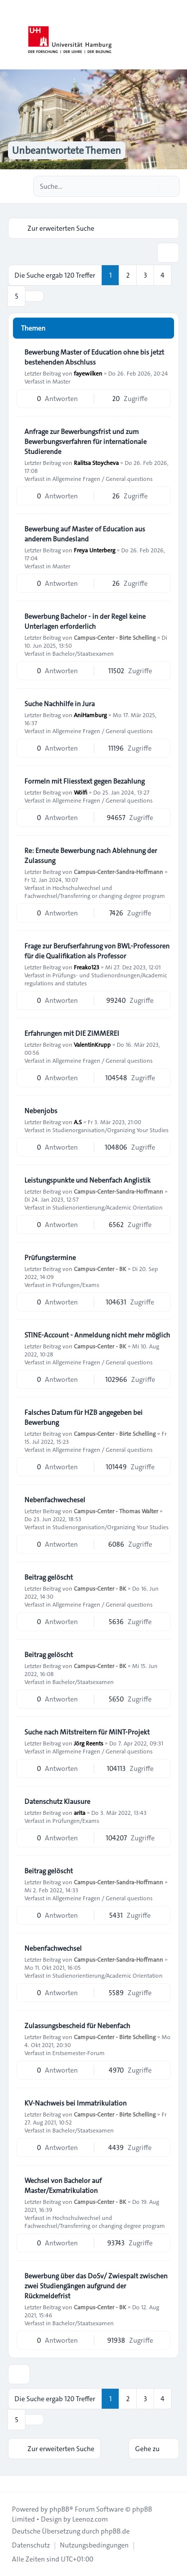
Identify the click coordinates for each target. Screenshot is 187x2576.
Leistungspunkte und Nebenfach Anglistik (87, 1180)
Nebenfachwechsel (53, 1948)
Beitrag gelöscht (48, 1577)
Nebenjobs (40, 1111)
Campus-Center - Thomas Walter (116, 1510)
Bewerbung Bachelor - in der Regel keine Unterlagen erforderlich (85, 621)
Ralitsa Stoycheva (96, 462)
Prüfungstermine (50, 1258)
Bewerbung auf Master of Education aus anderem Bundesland (84, 534)
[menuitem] (31, 2545)
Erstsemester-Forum (78, 2052)
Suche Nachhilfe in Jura (59, 704)
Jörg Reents (88, 1742)
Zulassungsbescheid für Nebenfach (77, 2026)
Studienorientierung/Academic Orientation (107, 1207)
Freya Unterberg (94, 549)
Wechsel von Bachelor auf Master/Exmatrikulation (63, 2185)
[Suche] (151, 186)
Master (61, 381)
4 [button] (163, 275)
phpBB (59, 2509)
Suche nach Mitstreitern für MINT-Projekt (87, 1732)
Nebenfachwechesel (54, 1500)
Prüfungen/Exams (75, 1284)
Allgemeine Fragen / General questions (102, 478)
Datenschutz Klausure (57, 1801)
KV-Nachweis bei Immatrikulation (75, 2103)
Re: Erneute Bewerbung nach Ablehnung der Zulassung (90, 855)
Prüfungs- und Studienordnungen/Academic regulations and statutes (95, 978)
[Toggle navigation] (175, 35)
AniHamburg (90, 714)
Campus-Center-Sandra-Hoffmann (118, 871)
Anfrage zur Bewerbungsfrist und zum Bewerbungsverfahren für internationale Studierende (85, 441)
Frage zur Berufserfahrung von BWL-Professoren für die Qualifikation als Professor (97, 951)
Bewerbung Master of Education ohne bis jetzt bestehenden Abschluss (94, 357)
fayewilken (88, 373)
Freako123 (86, 966)
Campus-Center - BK (100, 1268)
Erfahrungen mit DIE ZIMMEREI (71, 1033)
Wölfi (80, 792)
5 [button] (16, 296)
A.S (78, 1121)
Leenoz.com (90, 2519)
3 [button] (145, 275)
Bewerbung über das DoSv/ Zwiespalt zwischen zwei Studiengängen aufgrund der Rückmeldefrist (96, 2286)
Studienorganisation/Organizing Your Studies (110, 1129)
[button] (34, 296)
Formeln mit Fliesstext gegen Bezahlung (84, 781)
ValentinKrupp (92, 1044)
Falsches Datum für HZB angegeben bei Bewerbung (83, 1417)
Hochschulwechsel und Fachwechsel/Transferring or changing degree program (94, 891)
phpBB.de (115, 2531)
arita (79, 1812)
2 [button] (128, 275)
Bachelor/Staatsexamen (83, 653)
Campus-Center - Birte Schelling (115, 637)
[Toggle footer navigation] (12, 2484)
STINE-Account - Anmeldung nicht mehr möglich (97, 1335)
